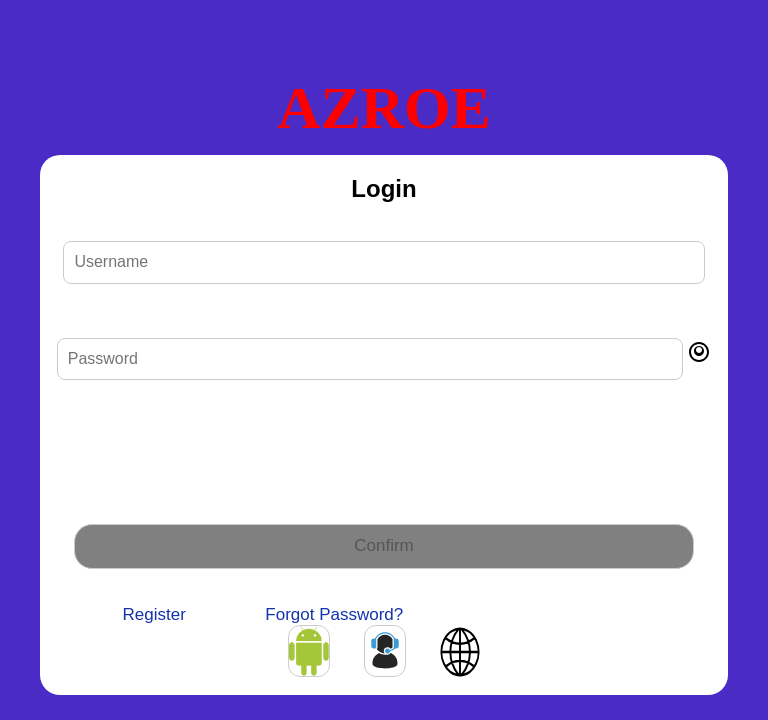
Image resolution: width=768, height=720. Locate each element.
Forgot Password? (334, 614)
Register (154, 614)
